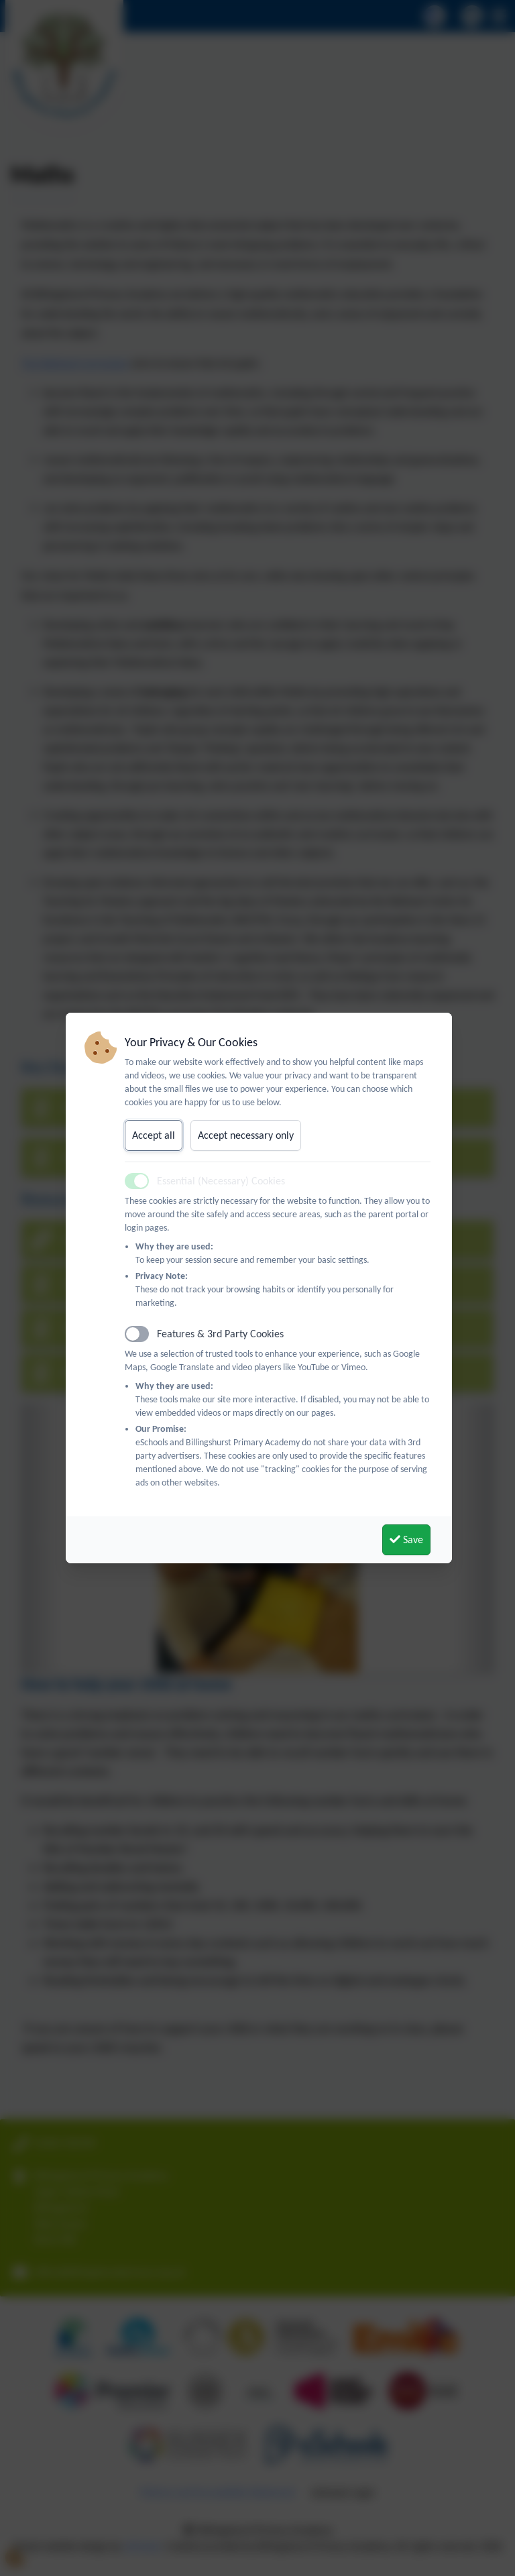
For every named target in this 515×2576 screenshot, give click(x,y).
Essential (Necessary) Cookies (221, 1180)
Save (406, 1539)
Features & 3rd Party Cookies (220, 1333)
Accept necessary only (246, 1135)
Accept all (153, 1135)
